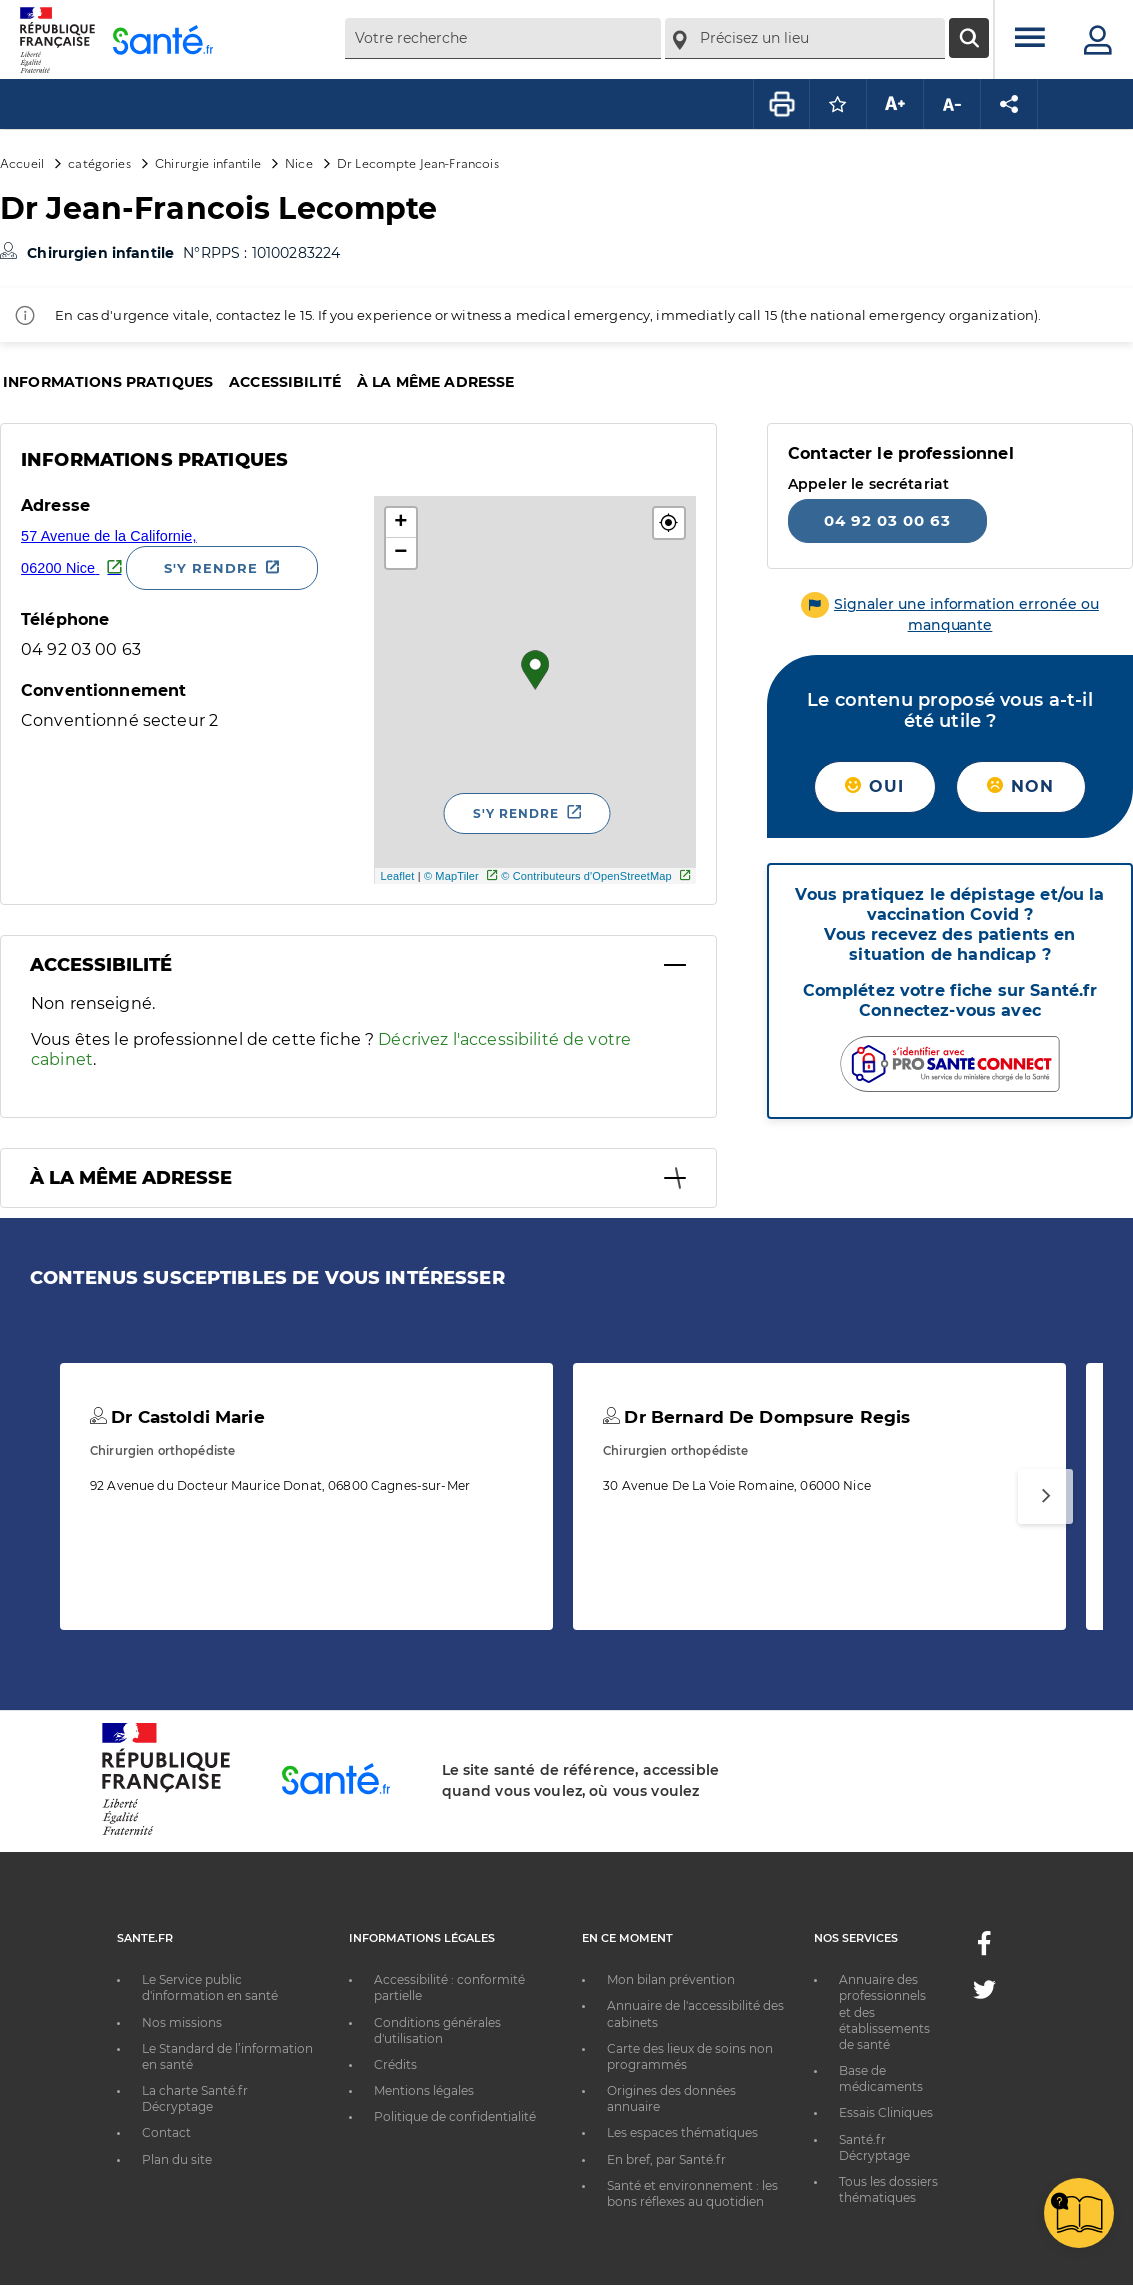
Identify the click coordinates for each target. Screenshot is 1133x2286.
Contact (166, 2132)
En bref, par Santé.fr (666, 2159)
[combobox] (503, 38)
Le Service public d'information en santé (210, 1987)
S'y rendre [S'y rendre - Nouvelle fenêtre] (211, 568)
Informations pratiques (108, 382)
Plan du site (177, 2159)
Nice (299, 162)
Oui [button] (874, 786)
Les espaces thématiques (682, 2132)
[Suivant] (1045, 1496)
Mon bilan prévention (671, 1979)
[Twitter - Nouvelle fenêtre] (984, 1993)
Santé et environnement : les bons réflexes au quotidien (692, 2193)
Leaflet (397, 876)
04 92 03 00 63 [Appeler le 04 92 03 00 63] (887, 520)
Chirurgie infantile (208, 162)
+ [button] (400, 523)
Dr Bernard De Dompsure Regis (756, 1417)
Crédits (395, 2064)
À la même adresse (435, 382)
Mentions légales (424, 2090)
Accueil (22, 162)
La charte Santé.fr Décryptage (195, 2098)
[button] (669, 523)
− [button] (400, 553)
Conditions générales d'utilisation (437, 2030)
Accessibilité (285, 382)
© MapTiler (451, 876)
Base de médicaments (881, 2078)
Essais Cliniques (886, 2112)
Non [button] (1020, 786)
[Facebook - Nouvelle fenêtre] (984, 1949)
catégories (99, 162)
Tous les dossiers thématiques (888, 2189)
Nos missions (182, 2022)
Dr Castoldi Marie (177, 1417)
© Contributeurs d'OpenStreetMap (586, 876)
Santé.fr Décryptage (874, 2147)
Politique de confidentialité (455, 2116)
